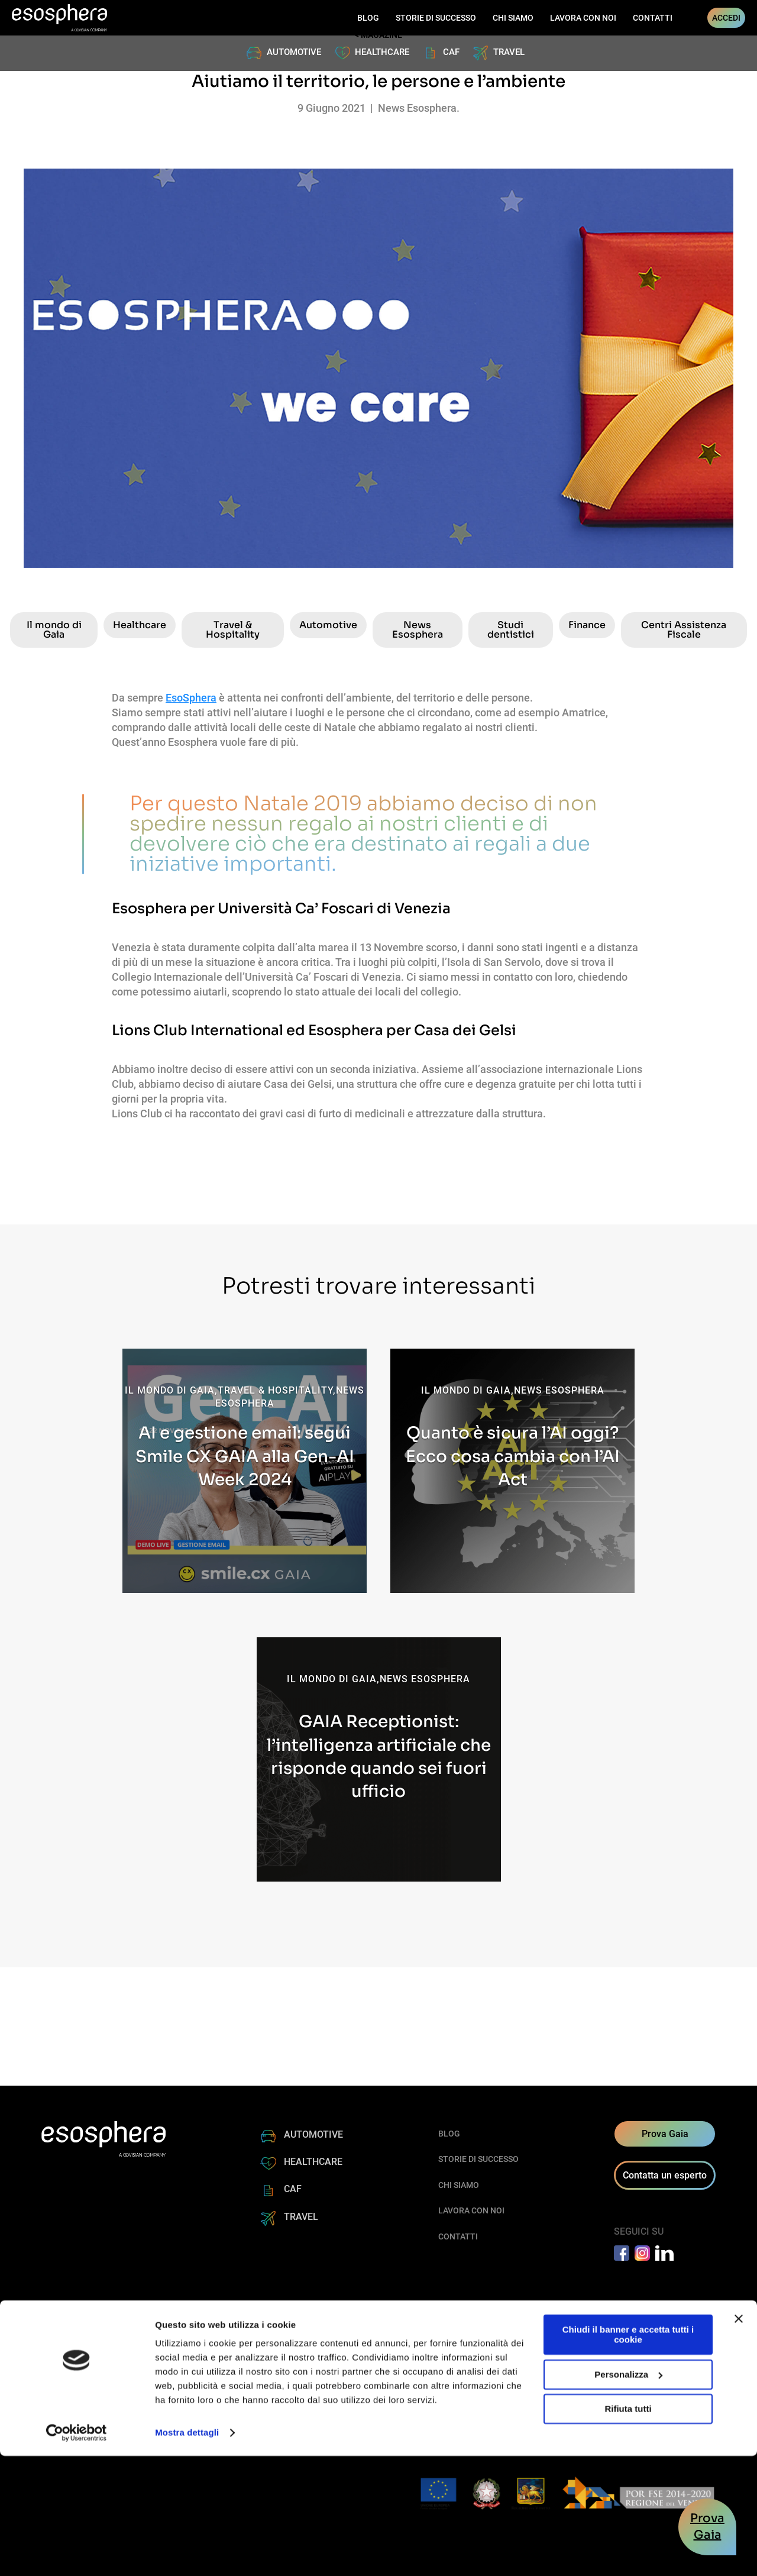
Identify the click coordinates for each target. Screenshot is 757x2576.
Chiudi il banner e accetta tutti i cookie (628, 2455)
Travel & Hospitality (233, 630)
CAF (451, 52)
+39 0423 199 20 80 (460, 2364)
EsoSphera (191, 697)
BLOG (368, 17)
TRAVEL (509, 52)
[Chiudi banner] (739, 2439)
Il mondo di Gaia (54, 630)
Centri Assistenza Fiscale (683, 630)
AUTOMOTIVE (294, 52)
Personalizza (628, 2494)
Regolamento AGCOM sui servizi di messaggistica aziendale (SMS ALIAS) (427, 2406)
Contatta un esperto (665, 2175)
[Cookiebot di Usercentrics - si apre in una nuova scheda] (76, 2553)
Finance (587, 625)
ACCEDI (726, 17)
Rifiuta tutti (627, 2529)
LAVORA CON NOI (583, 17)
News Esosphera (417, 630)
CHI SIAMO (513, 17)
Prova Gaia (665, 2133)
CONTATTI (652, 17)
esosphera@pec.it (457, 2392)
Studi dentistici (510, 630)
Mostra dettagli (187, 2553)
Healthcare (139, 625)
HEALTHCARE (382, 52)
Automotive (328, 625)
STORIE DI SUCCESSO (436, 17)
